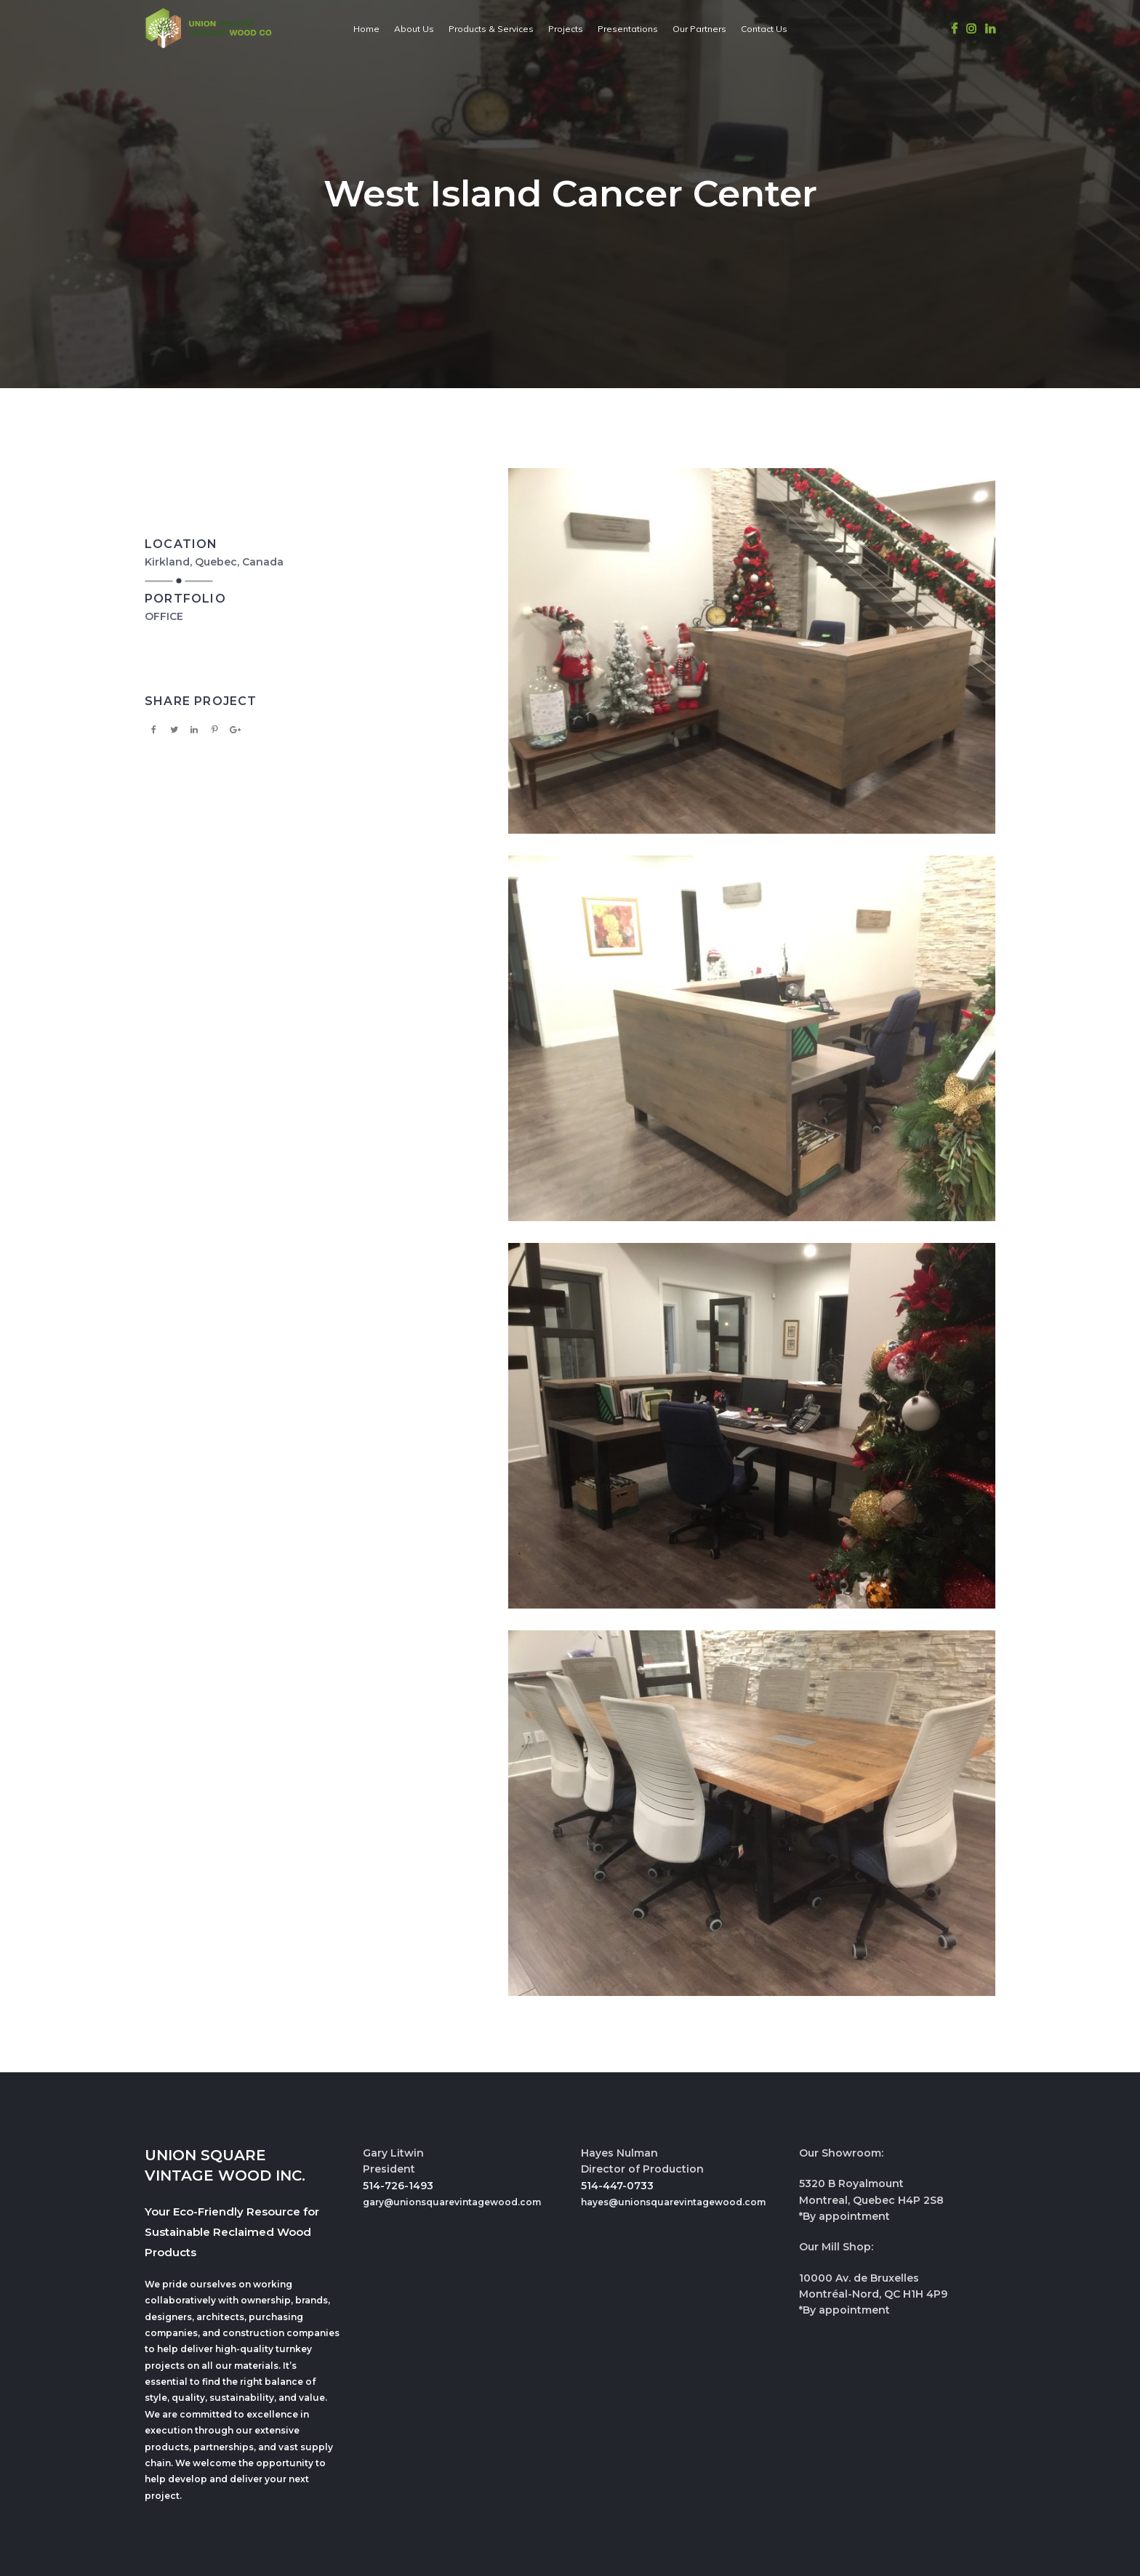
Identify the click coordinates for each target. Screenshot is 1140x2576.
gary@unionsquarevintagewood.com (452, 2202)
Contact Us (764, 28)
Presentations (628, 28)
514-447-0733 (617, 2185)
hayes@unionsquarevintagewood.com (673, 2202)
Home (366, 28)
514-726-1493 (398, 2185)
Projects (565, 28)
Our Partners (699, 28)
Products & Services (491, 28)
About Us (414, 28)
